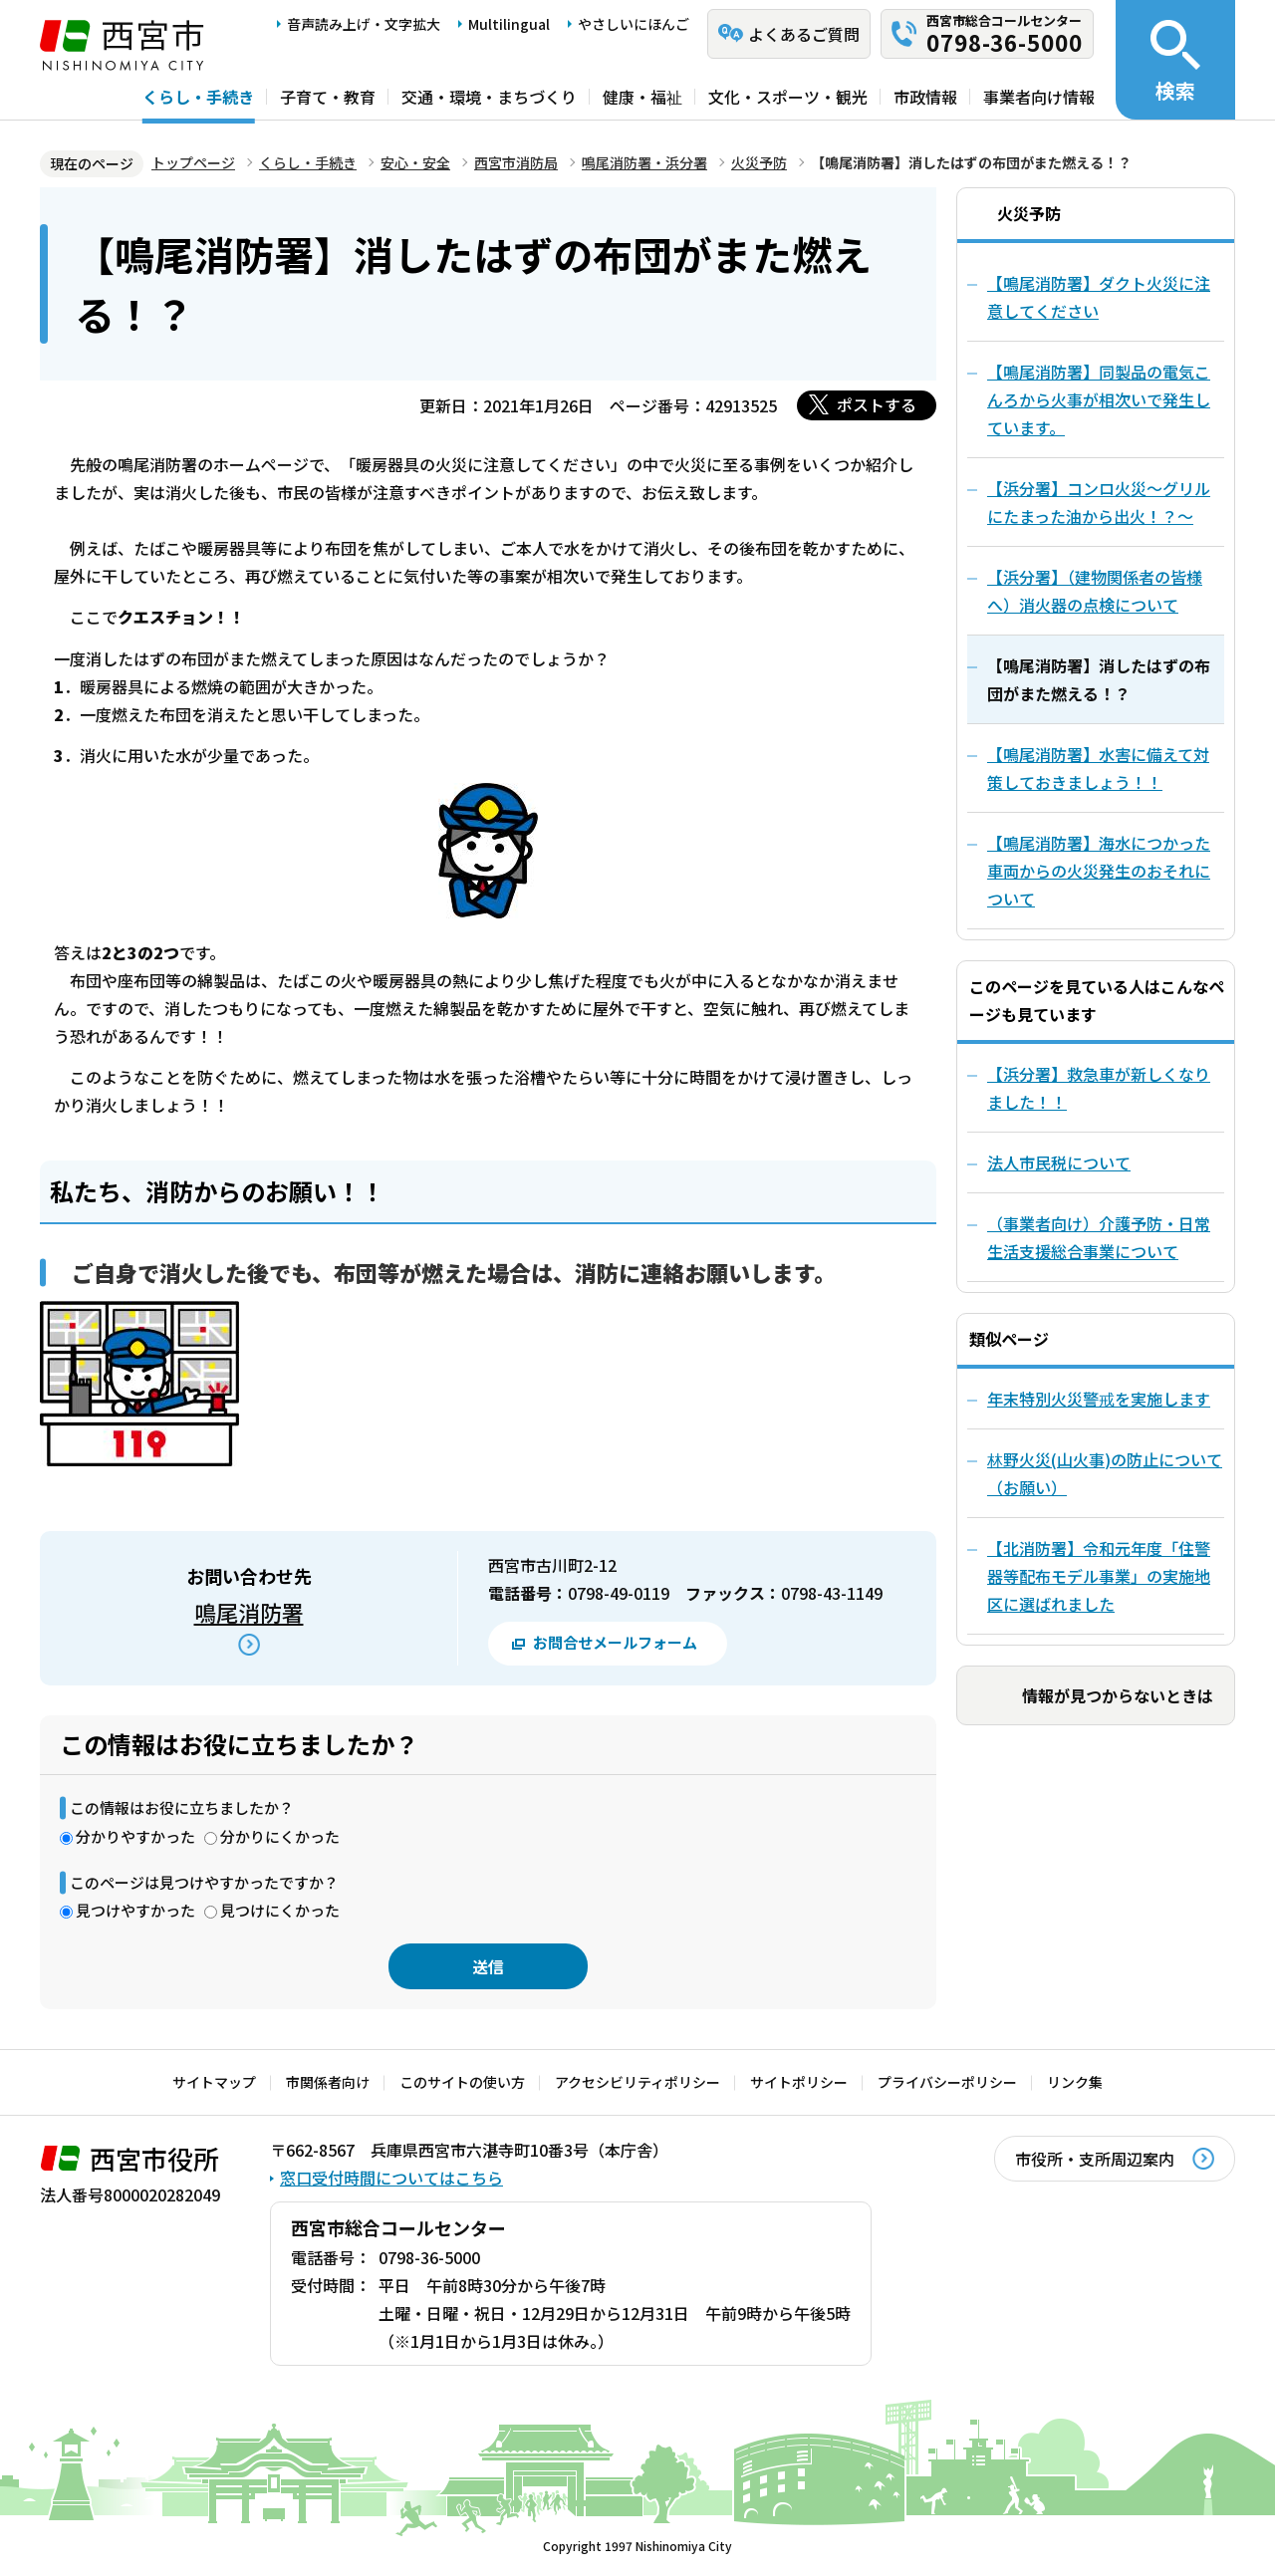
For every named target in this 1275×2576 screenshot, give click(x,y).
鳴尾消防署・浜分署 (644, 162)
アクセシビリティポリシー (637, 2082)
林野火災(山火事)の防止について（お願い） (1104, 1473)
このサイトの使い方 (462, 2082)
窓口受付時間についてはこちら (391, 2178)
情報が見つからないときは (1117, 1695)
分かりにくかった (280, 1836)
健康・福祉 (642, 97)
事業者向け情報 (1039, 97)
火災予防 (759, 162)
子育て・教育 (328, 97)
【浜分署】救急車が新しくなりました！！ (1098, 1088)
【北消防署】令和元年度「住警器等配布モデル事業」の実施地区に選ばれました (1098, 1576)
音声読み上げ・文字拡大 (363, 24)
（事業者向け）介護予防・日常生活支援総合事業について (1098, 1237)
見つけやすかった (135, 1910)
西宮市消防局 (516, 162)
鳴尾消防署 (249, 1612)
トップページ (193, 162)
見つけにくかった (280, 1910)
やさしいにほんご (633, 24)
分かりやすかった (135, 1836)
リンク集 (1075, 2082)
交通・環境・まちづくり (489, 97)
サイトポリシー (799, 2082)
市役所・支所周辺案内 (1094, 2159)
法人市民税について (1059, 1162)
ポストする (876, 404)
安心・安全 (415, 162)
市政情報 (925, 97)
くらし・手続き (198, 97)
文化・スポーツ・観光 (788, 97)
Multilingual (509, 24)
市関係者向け (328, 2082)
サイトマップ (214, 2082)
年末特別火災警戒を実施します (1098, 1399)
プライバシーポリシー (947, 2082)
